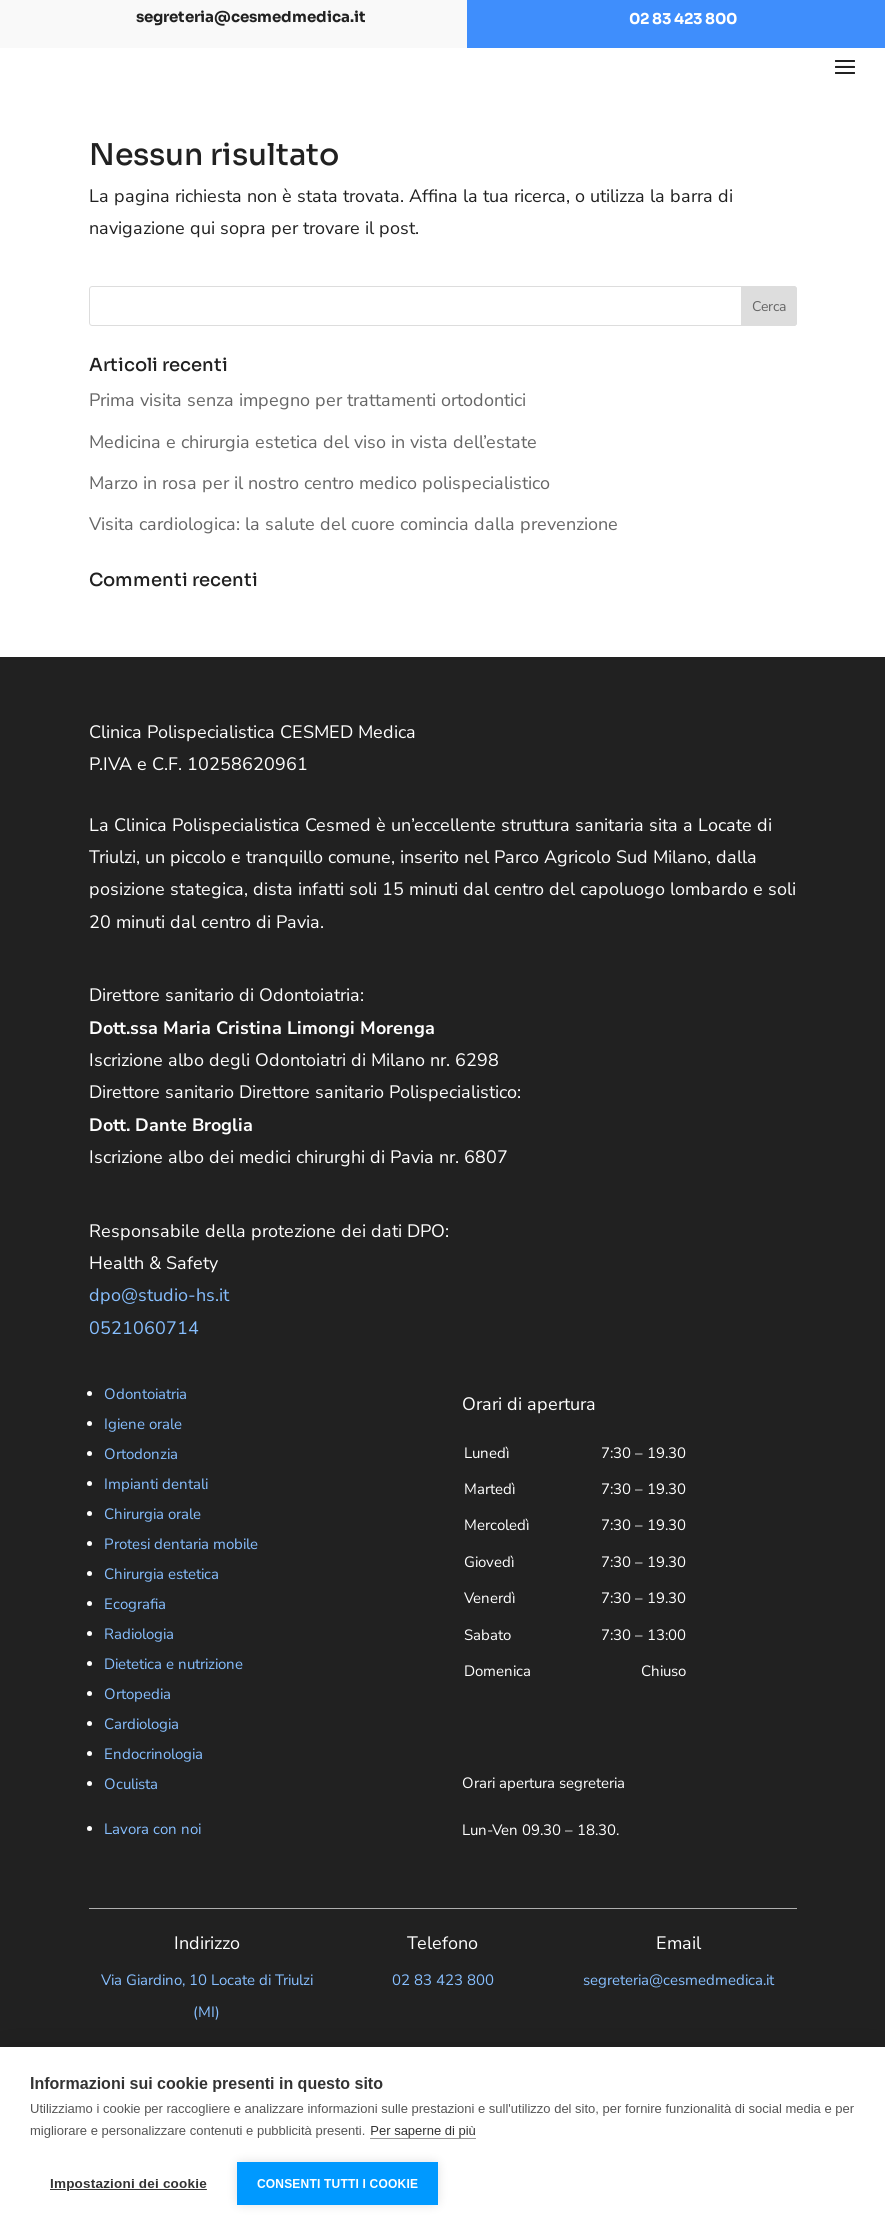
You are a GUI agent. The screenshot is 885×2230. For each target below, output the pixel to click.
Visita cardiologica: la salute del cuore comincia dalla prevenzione (353, 563)
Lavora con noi (152, 1868)
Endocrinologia (153, 1793)
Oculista (131, 1823)
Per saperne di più (423, 2130)
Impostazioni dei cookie (128, 2183)
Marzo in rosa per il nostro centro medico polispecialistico (319, 522)
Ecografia (135, 1643)
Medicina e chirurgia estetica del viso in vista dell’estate (313, 481)
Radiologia (139, 1673)
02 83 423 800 (683, 18)
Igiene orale (143, 1463)
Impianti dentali (156, 1523)
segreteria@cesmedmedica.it (251, 16)
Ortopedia (137, 1733)
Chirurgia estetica (161, 1613)
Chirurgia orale (152, 1553)
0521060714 (144, 1367)
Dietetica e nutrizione (173, 1703)
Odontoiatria (145, 1433)
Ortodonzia (141, 1493)
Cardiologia (141, 1763)
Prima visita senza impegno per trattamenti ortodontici (307, 439)
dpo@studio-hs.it (159, 1334)
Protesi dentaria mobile (181, 1583)
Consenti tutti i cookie (337, 2184)
